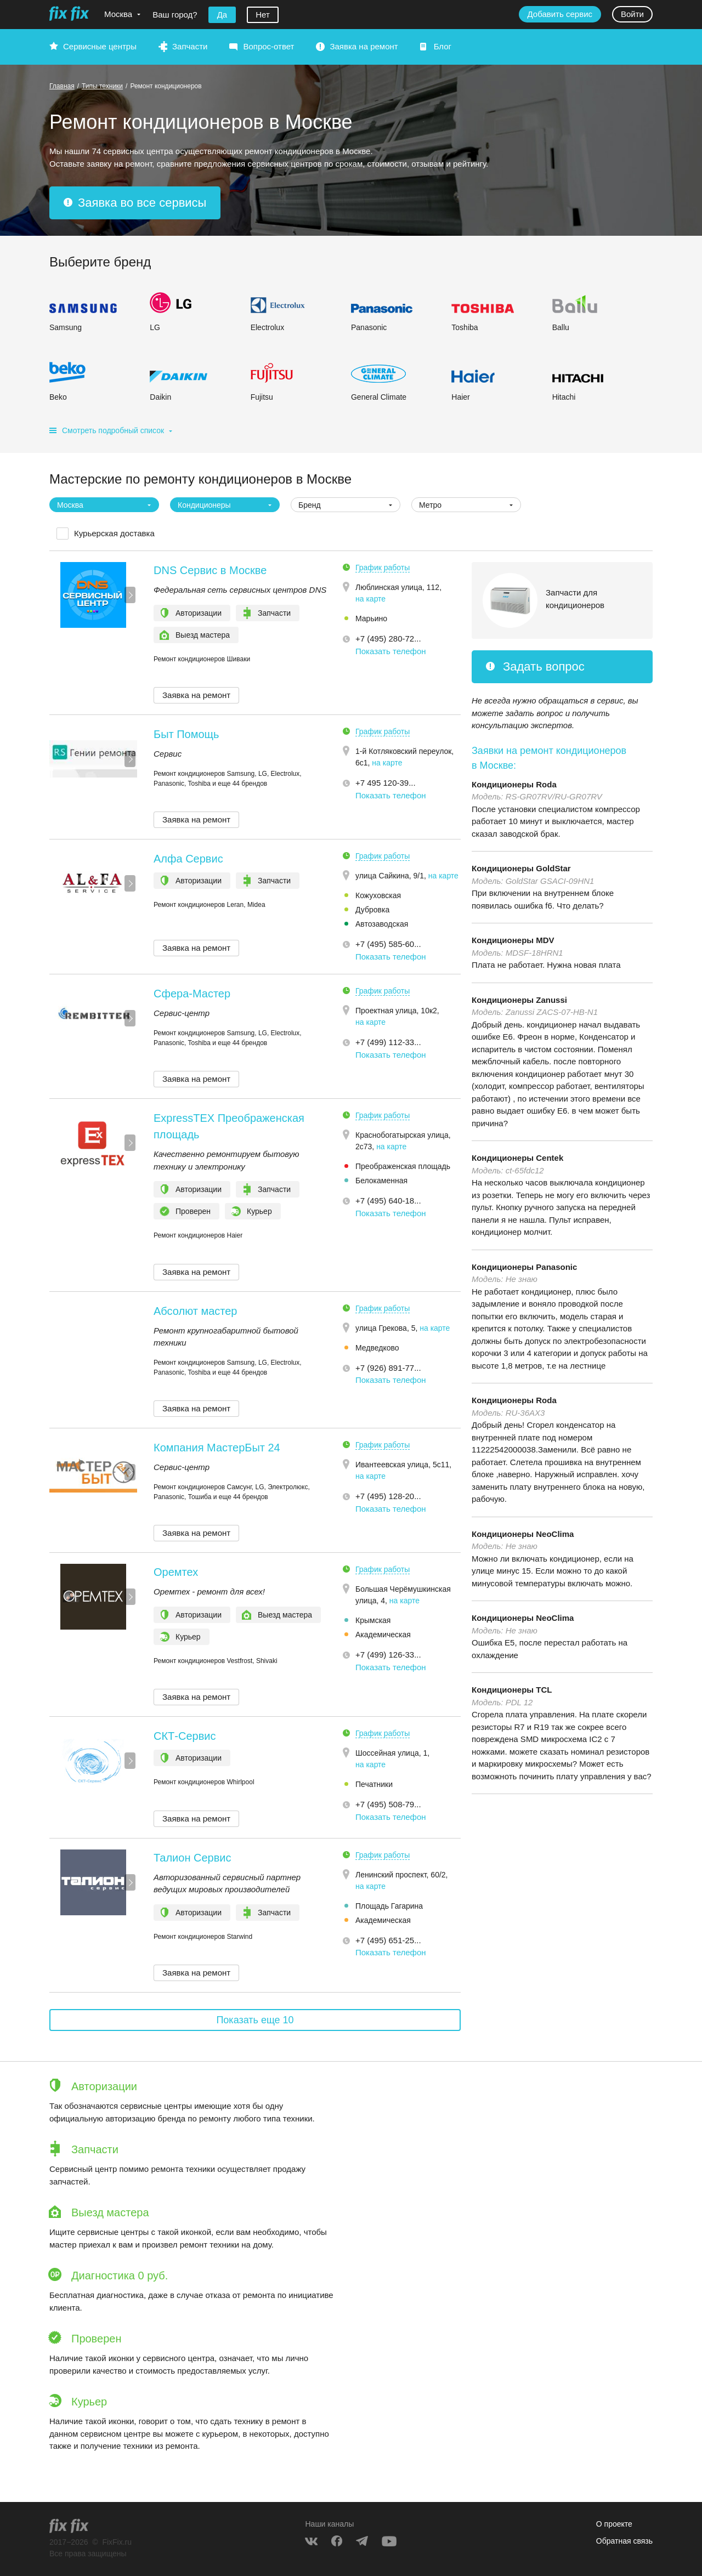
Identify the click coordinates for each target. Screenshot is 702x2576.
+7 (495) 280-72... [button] (388, 638)
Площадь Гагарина (389, 1906)
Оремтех (176, 1572)
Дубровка (372, 909)
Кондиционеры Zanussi (519, 1000)
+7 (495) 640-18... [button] (388, 1200)
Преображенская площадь (402, 1166)
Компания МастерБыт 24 (217, 1448)
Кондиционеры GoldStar (521, 868)
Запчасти (189, 46)
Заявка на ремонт (364, 46)
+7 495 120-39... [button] (385, 782)
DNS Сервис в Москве (210, 570)
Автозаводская (381, 924)
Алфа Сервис (188, 859)
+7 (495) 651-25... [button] (388, 1940)
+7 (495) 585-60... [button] (388, 944)
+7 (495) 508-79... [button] (388, 1804)
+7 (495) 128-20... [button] (388, 1496)
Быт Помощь (186, 734)
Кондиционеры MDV (513, 940)
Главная (62, 86)
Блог (442, 46)
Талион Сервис (192, 1858)
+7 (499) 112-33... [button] (388, 1042)
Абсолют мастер (195, 1311)
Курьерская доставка (114, 533)
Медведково (377, 1347)
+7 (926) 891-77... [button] (388, 1367)
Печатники (374, 1784)
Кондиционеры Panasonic (524, 1267)
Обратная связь (624, 2541)
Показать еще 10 (254, 2020)
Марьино (371, 618)
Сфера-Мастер (192, 994)
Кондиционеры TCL (512, 1689)
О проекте (614, 2524)
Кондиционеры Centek (517, 1157)
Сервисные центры (100, 46)
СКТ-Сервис (185, 1736)
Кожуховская (378, 895)
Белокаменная (381, 1180)
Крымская (372, 1620)
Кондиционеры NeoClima (523, 1534)
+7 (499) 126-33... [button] (388, 1654)
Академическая (383, 1634)
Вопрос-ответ (268, 46)
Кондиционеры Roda (514, 784)
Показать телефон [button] (390, 651)
